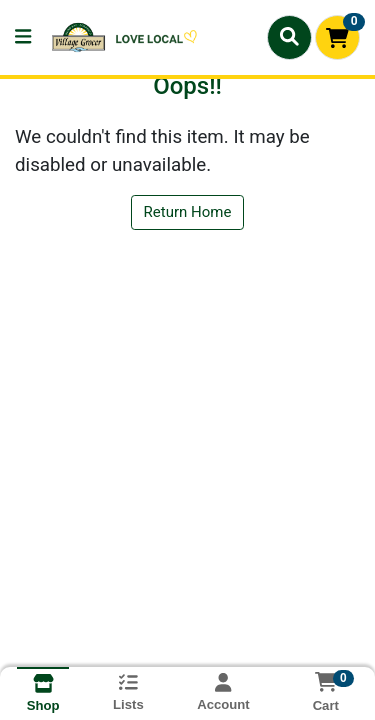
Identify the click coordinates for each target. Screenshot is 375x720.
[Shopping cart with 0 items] (337, 37)
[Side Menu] (23, 37)
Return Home (188, 212)
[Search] (289, 37)
